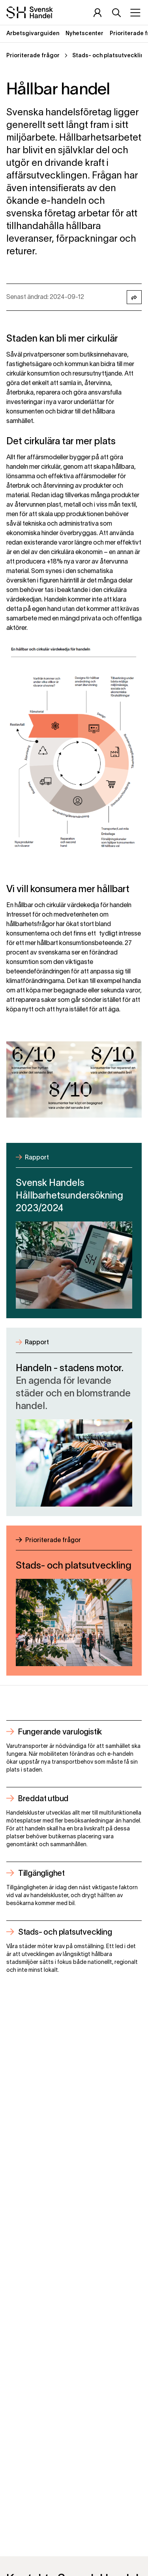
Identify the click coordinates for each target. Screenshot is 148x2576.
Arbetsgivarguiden (32, 33)
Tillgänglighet (41, 1873)
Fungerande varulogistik (60, 1732)
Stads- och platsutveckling (65, 1932)
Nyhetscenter (84, 33)
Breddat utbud (43, 1799)
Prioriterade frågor (33, 55)
